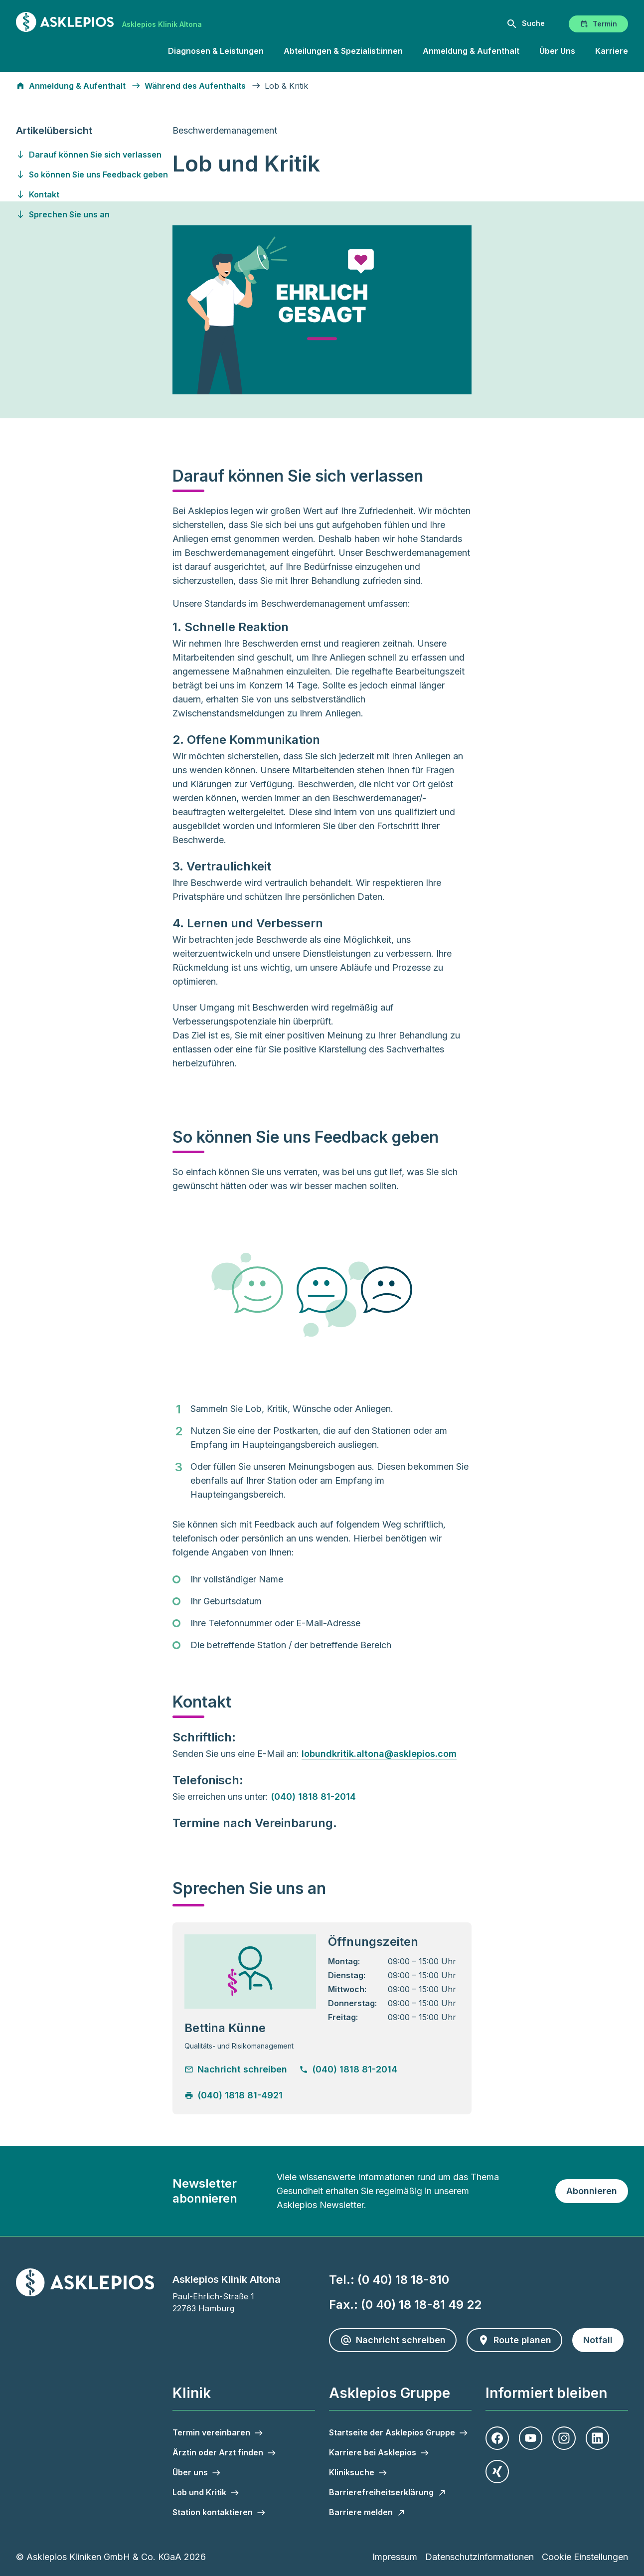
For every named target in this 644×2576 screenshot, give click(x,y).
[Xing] (497, 2471)
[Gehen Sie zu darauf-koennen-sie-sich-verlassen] (92, 155)
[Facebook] (497, 2438)
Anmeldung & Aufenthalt (471, 51)
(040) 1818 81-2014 (313, 1796)
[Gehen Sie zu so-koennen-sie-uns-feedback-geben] (92, 174)
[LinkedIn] (597, 2438)
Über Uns (557, 51)
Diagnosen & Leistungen (216, 51)
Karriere (611, 51)
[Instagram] (564, 2438)
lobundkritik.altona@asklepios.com (379, 1753)
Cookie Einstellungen (585, 2557)
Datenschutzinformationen (479, 2557)
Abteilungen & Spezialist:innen (343, 51)
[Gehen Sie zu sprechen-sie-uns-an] (92, 214)
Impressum (394, 2557)
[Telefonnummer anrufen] (354, 2069)
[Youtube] (530, 2438)
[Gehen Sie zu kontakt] (92, 194)
